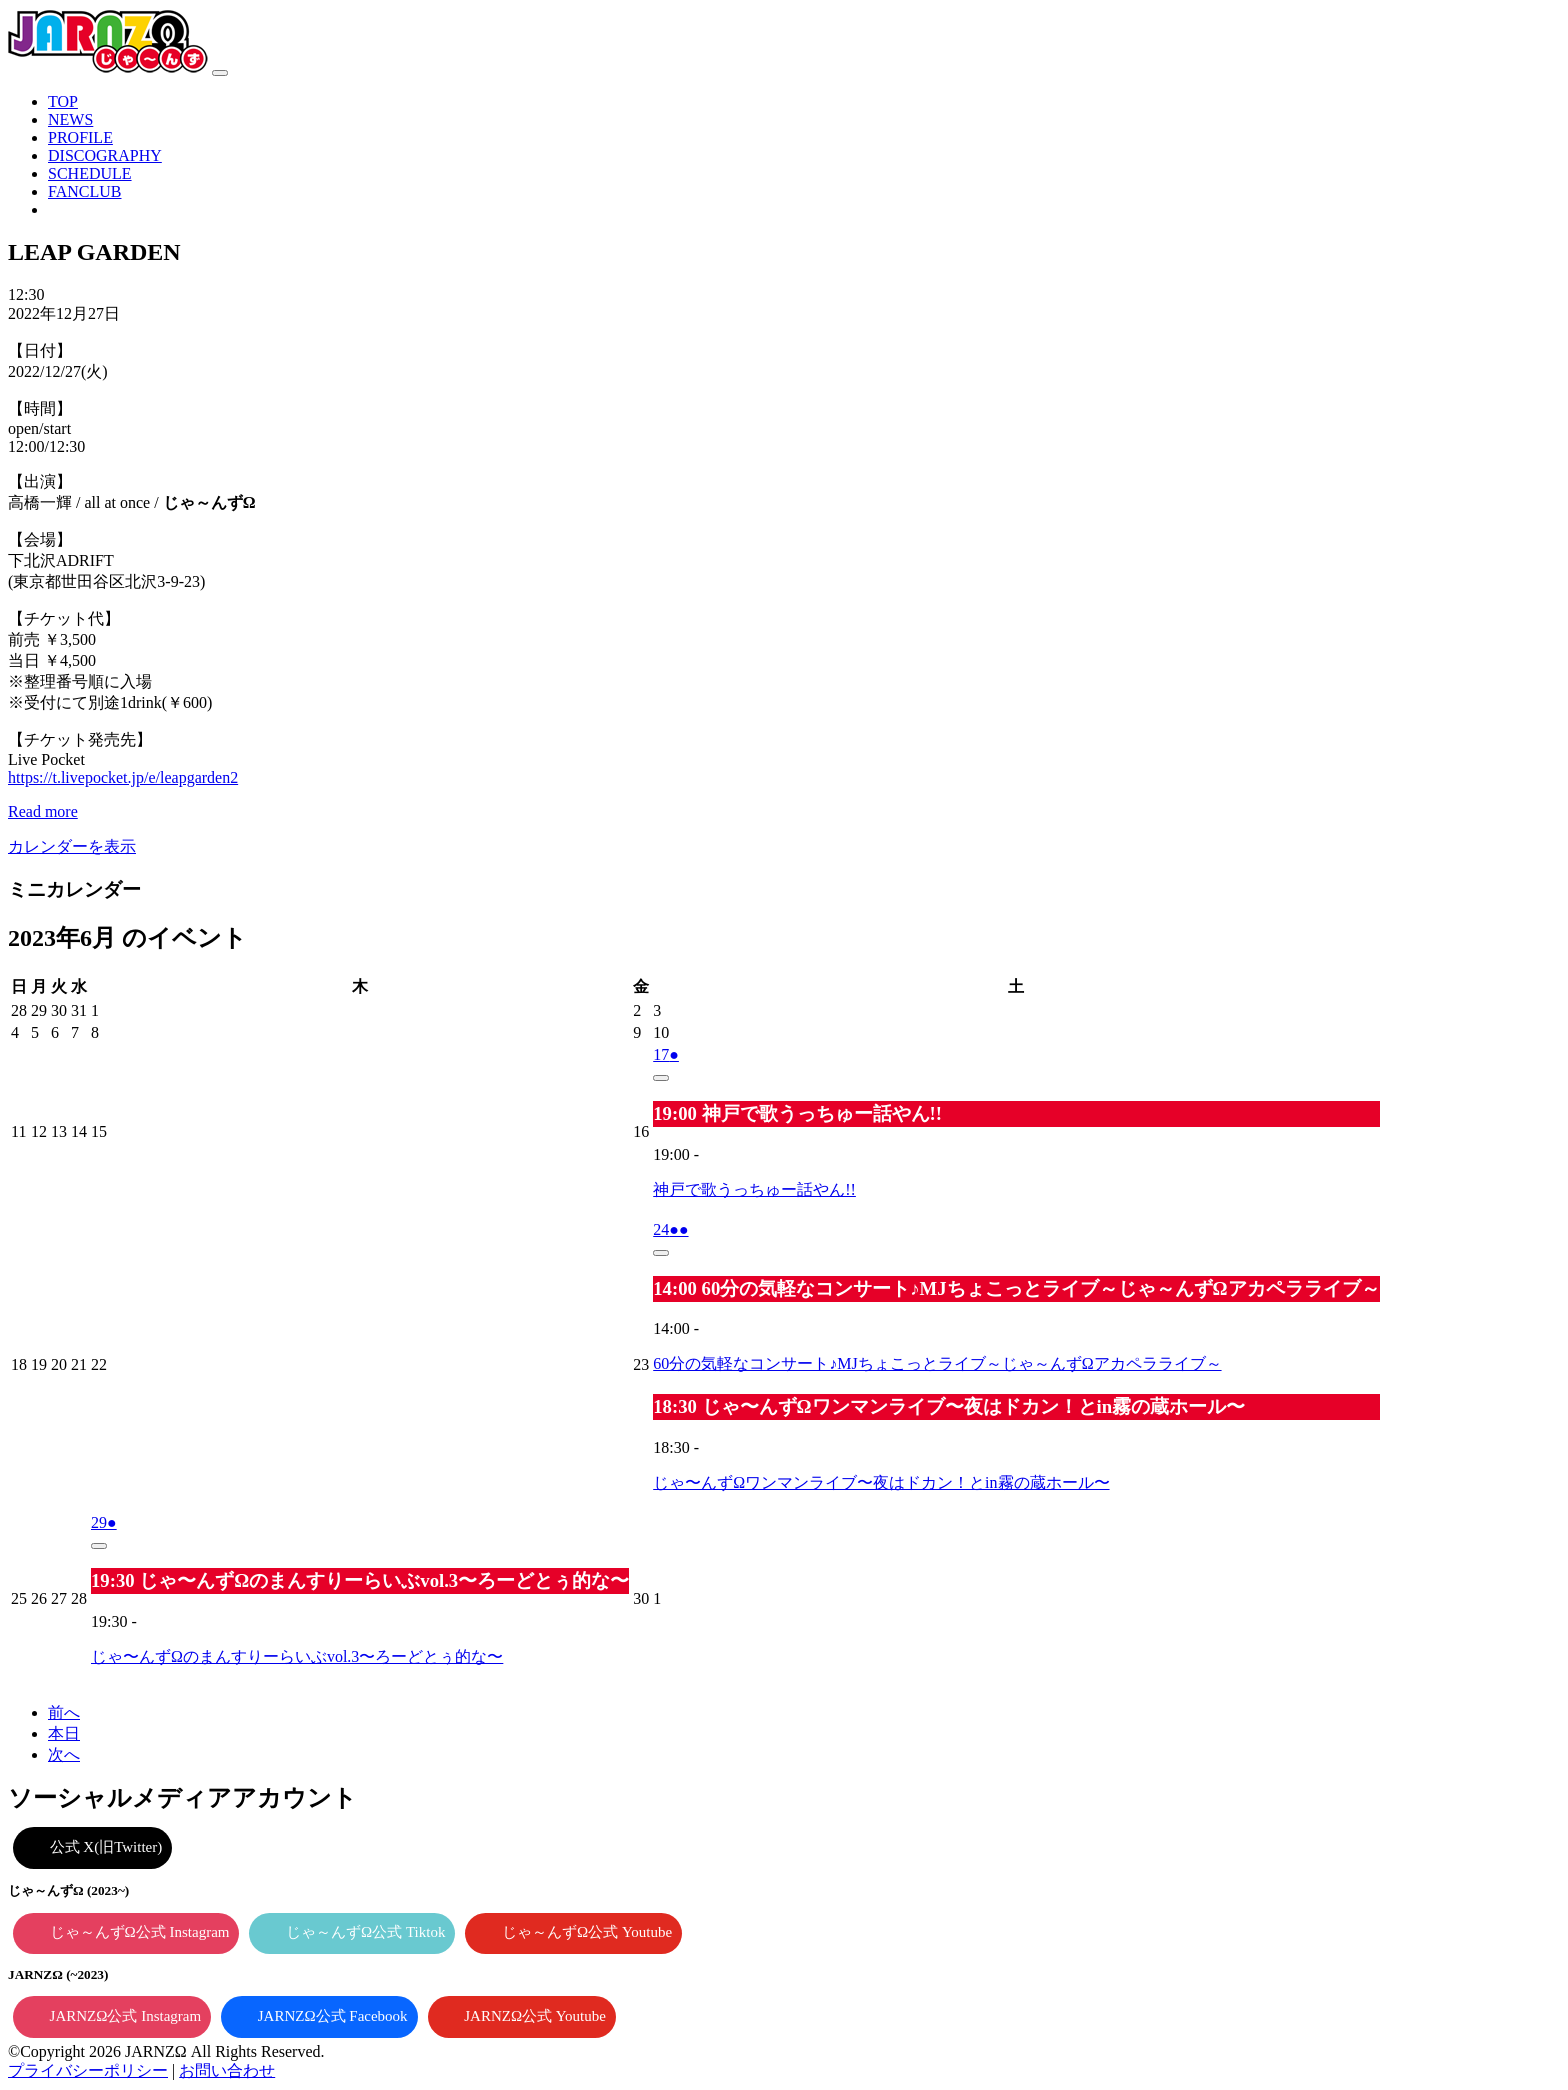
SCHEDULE (90, 173)
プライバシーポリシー (88, 2070)
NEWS (70, 119)
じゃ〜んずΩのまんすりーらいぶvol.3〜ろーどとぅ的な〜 (297, 1656)
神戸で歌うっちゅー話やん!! (754, 1189)
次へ (64, 1754)
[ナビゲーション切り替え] (220, 73)
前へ (64, 1712)
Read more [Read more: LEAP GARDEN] (43, 811)
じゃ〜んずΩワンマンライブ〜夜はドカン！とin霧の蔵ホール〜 (881, 1482)
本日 (64, 1733)
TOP (63, 101)
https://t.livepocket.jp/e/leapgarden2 (123, 777)
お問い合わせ (227, 2070)
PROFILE (80, 137)
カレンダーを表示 (72, 846)
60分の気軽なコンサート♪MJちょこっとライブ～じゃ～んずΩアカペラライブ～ (937, 1363)
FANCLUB (85, 191)
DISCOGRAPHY (105, 155)
